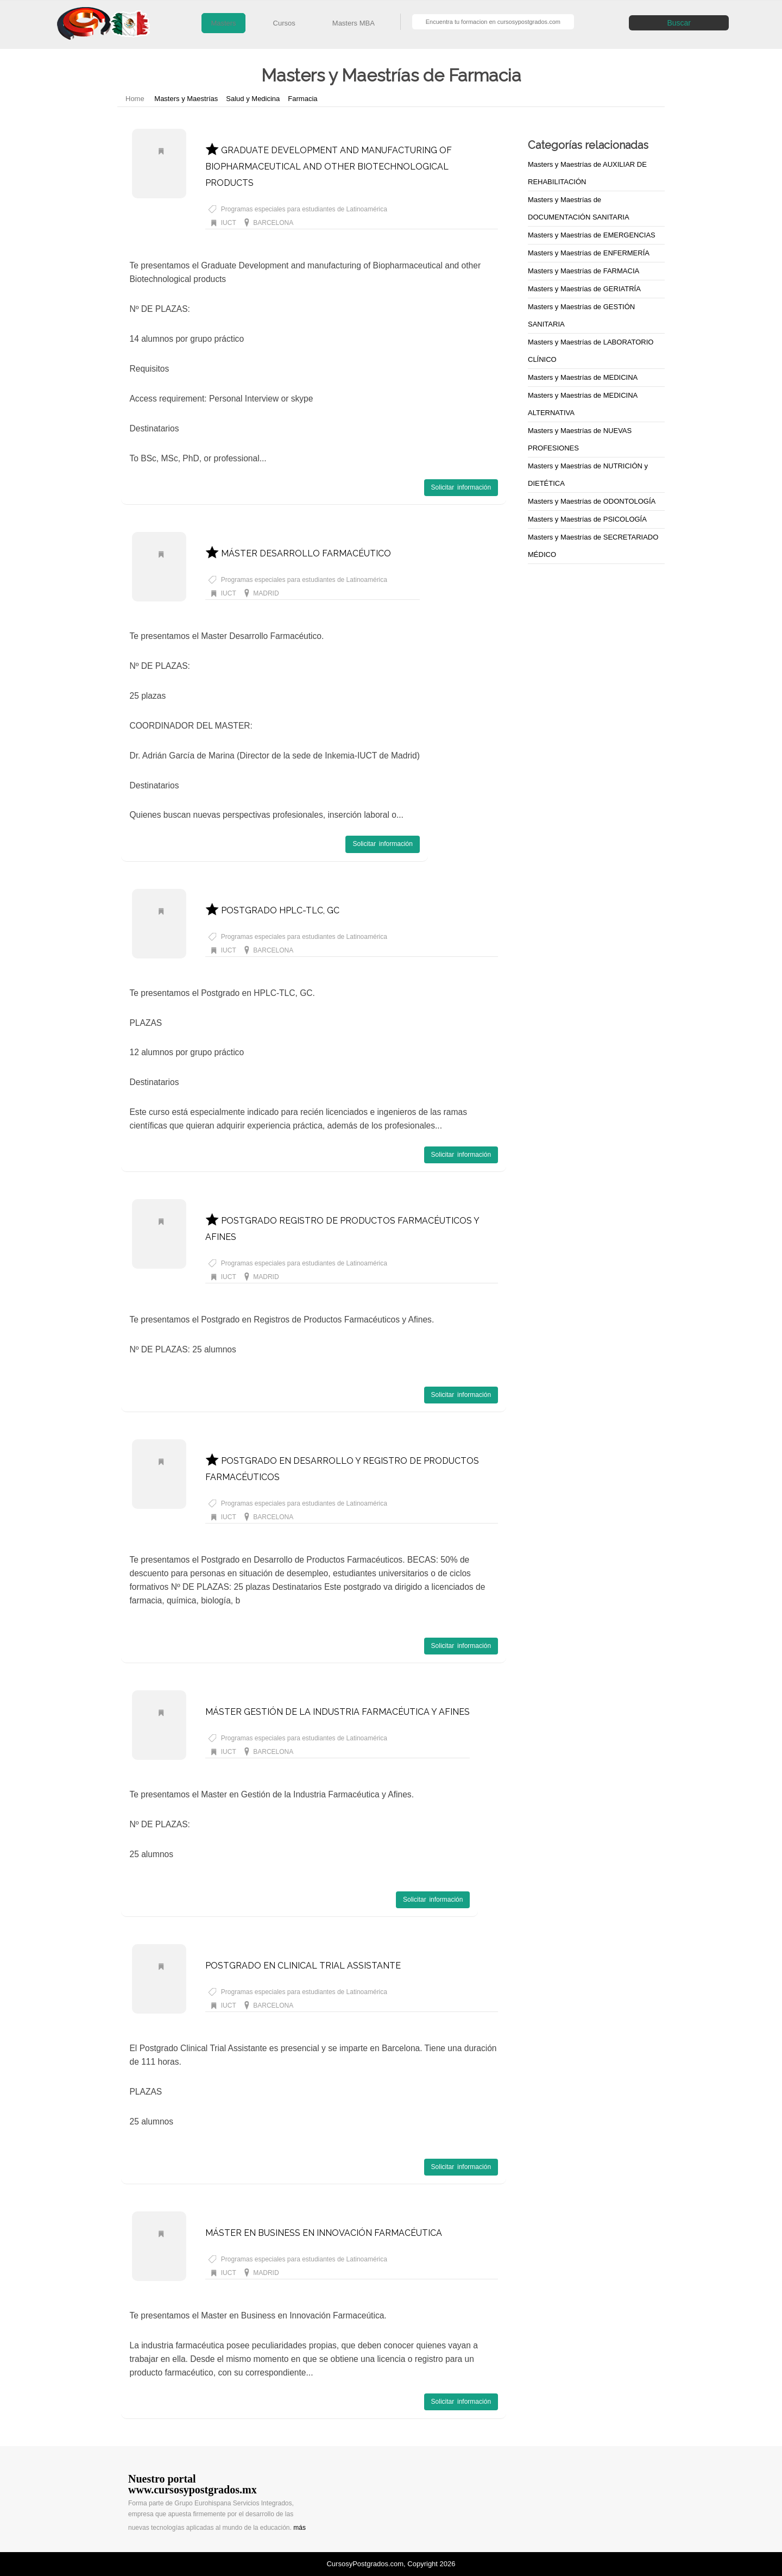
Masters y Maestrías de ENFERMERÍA (588, 253)
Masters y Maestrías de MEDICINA (583, 377)
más (299, 2527)
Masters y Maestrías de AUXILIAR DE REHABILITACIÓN (587, 173)
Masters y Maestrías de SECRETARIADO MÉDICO (593, 546)
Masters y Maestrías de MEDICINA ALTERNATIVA (583, 404)
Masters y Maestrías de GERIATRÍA (584, 289)
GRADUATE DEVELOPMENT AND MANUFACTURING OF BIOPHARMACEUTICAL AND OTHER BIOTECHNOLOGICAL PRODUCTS (328, 166)
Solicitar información (461, 487)
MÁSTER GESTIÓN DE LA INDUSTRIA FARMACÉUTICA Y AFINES (337, 1712)
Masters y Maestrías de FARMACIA (583, 271)
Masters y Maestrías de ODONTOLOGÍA (591, 501)
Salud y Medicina (253, 99)
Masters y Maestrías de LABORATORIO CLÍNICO (590, 350)
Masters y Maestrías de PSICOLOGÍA (587, 519)
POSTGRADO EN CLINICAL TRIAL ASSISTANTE (303, 1965)
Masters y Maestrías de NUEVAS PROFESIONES (580, 439)
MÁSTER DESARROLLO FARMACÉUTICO (298, 553)
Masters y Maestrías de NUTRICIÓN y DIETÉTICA (588, 474)
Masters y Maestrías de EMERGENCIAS (591, 235)
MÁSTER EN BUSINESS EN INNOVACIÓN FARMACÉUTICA (323, 2233)
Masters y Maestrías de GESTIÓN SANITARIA (581, 315)
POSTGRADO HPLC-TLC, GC (272, 910)
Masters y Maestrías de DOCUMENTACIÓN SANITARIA (578, 208)
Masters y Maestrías (186, 99)
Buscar (679, 22)
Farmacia (302, 99)
